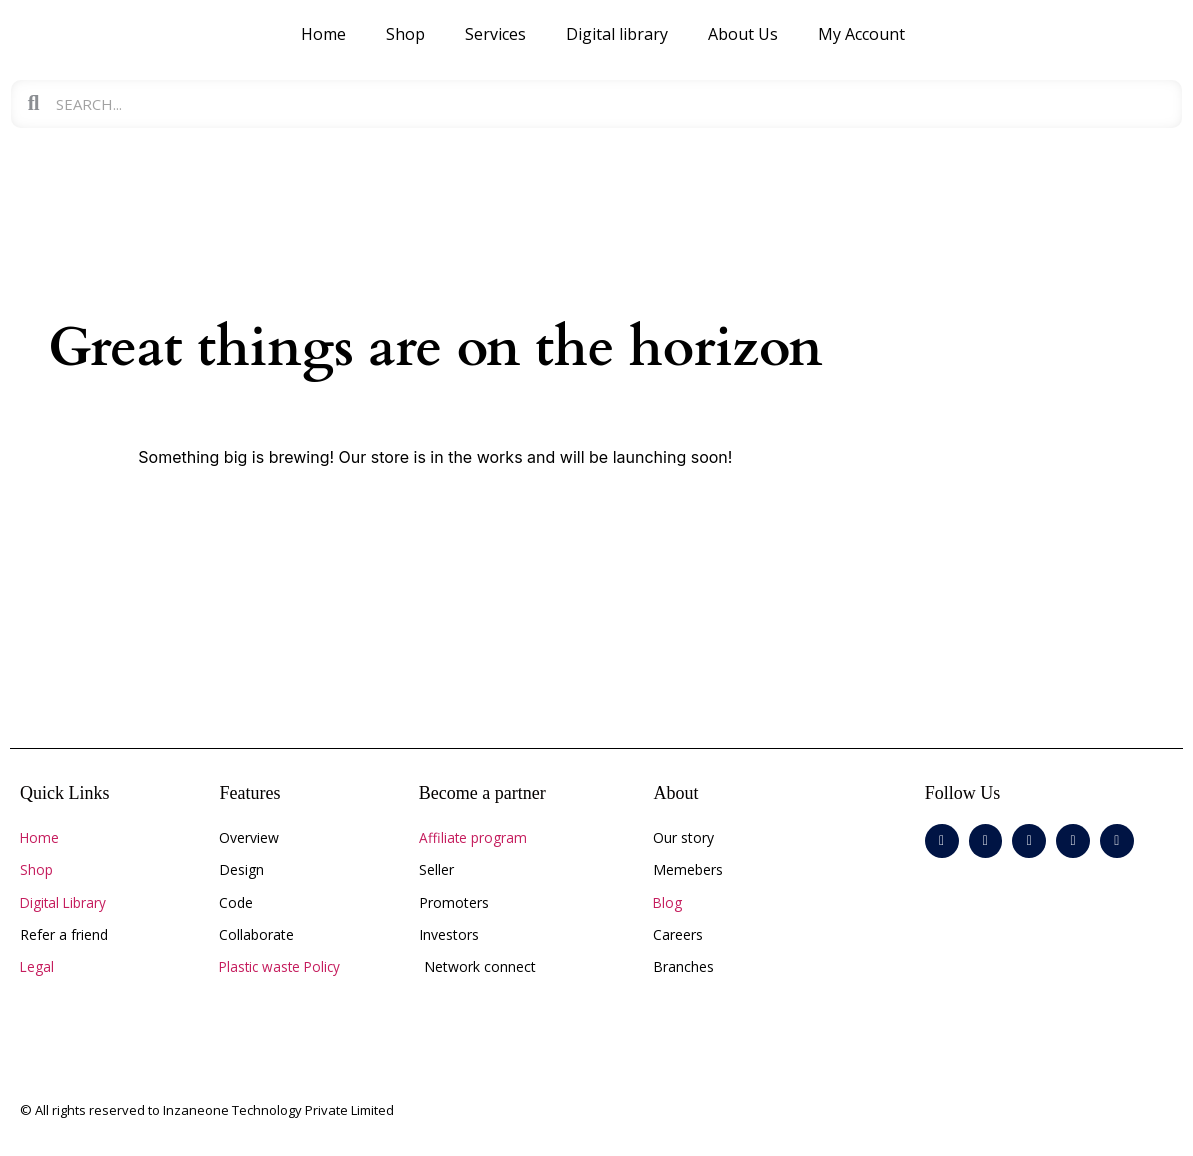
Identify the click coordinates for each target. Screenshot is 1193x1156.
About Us (743, 34)
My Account (861, 34)
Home (323, 34)
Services (495, 34)
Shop (405, 34)
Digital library (617, 34)
